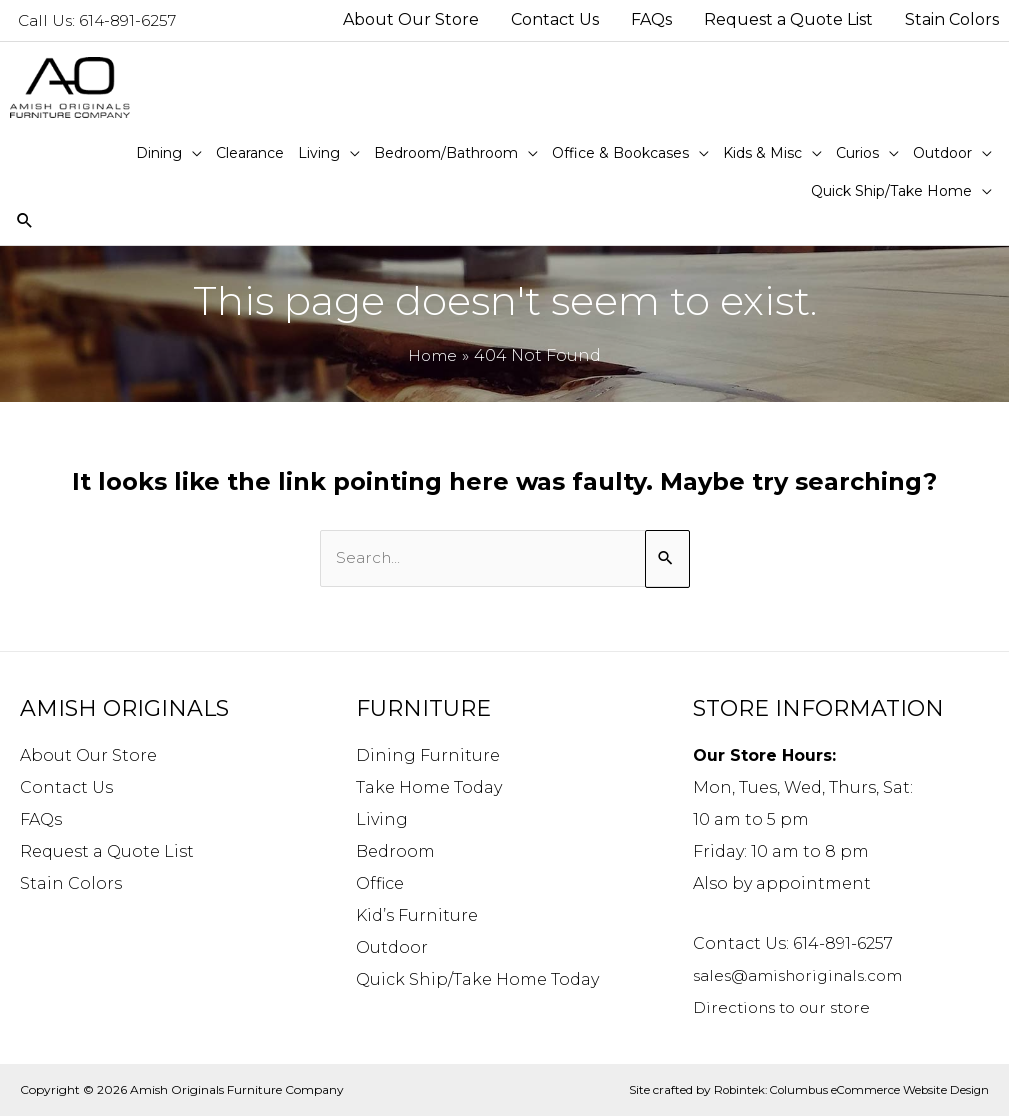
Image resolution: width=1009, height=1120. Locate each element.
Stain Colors (71, 886)
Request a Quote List (107, 854)
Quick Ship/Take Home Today (477, 982)
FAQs (41, 822)
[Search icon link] (25, 223)
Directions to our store (788, 1010)
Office (380, 886)
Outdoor (392, 950)
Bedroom (395, 854)
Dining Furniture (428, 758)
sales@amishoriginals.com (805, 978)
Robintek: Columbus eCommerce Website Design (846, 1092)
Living (382, 822)
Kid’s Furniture (417, 918)
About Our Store (88, 758)
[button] (169, 154)
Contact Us (66, 790)
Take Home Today (429, 790)
